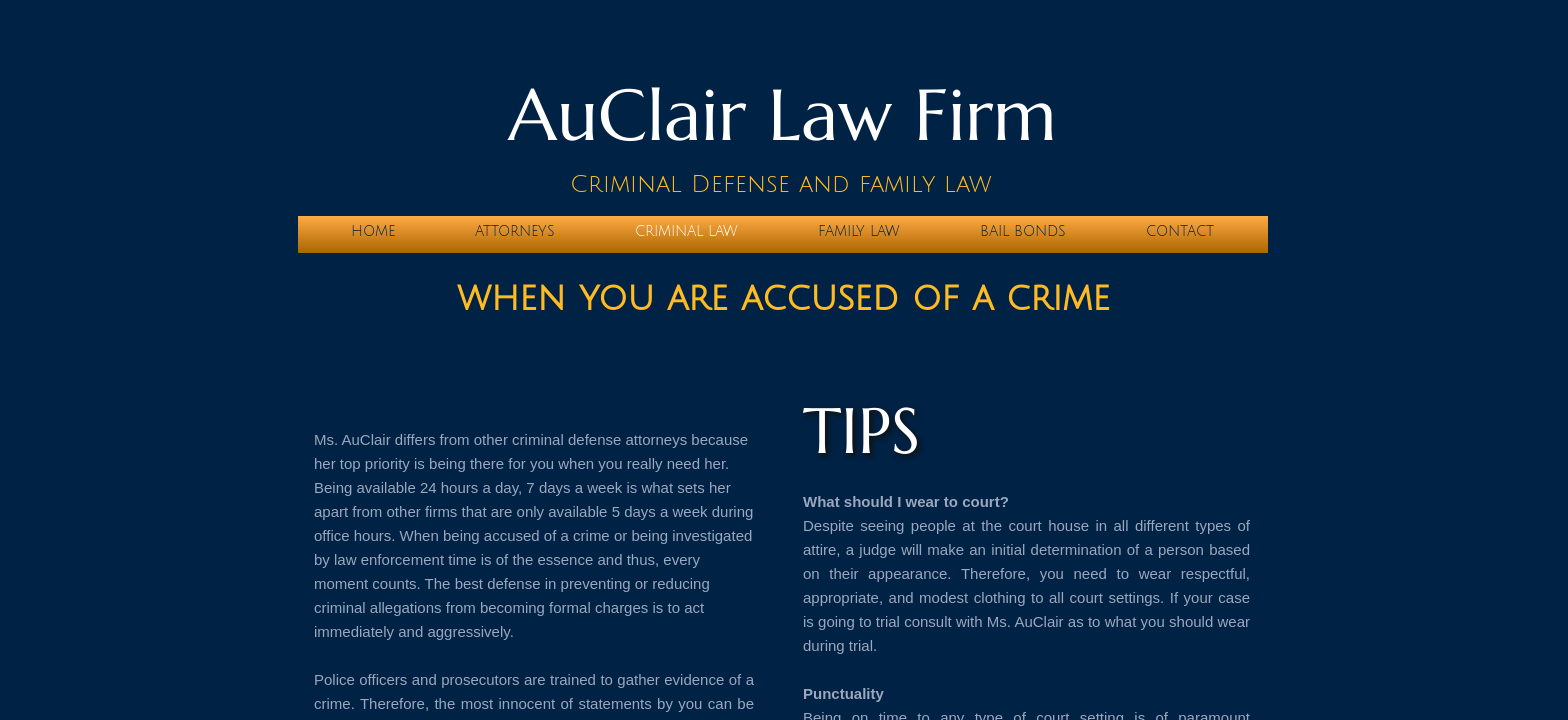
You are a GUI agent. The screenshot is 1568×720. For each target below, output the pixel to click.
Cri (590, 184)
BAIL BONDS (1023, 231)
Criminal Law (686, 231)
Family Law (859, 231)
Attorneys (515, 231)
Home (373, 231)
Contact (1180, 231)
